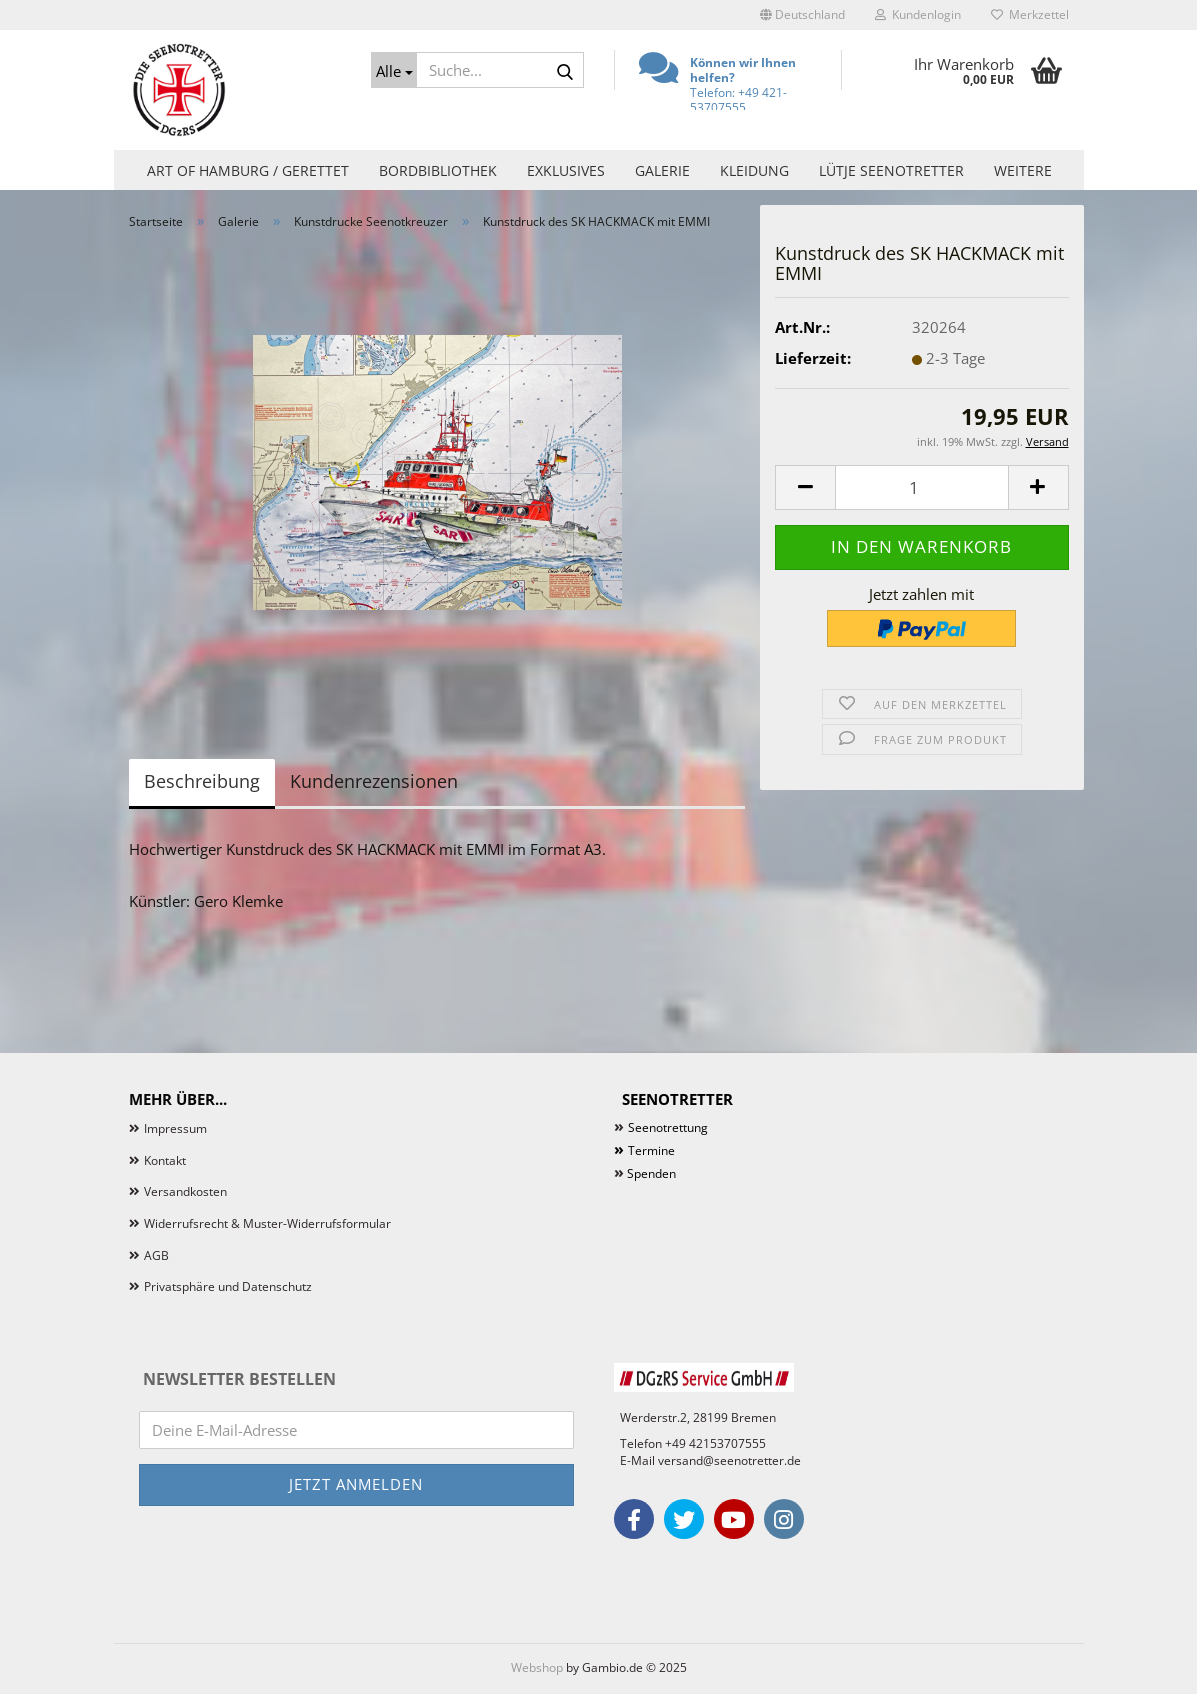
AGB (156, 1255)
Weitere (1023, 170)
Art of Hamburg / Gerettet (248, 170)
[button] (802, 15)
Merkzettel (1030, 14)
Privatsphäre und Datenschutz (228, 1286)
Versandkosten (185, 1191)
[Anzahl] (921, 487)
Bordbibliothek (438, 170)
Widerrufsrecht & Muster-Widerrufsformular (267, 1223)
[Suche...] (394, 70)
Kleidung (754, 170)
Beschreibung (202, 781)
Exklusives (566, 170)
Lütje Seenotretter (891, 170)
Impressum (175, 1128)
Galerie (662, 170)
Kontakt (165, 1160)
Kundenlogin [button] (918, 14)
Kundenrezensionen (374, 781)
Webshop (537, 1667)
